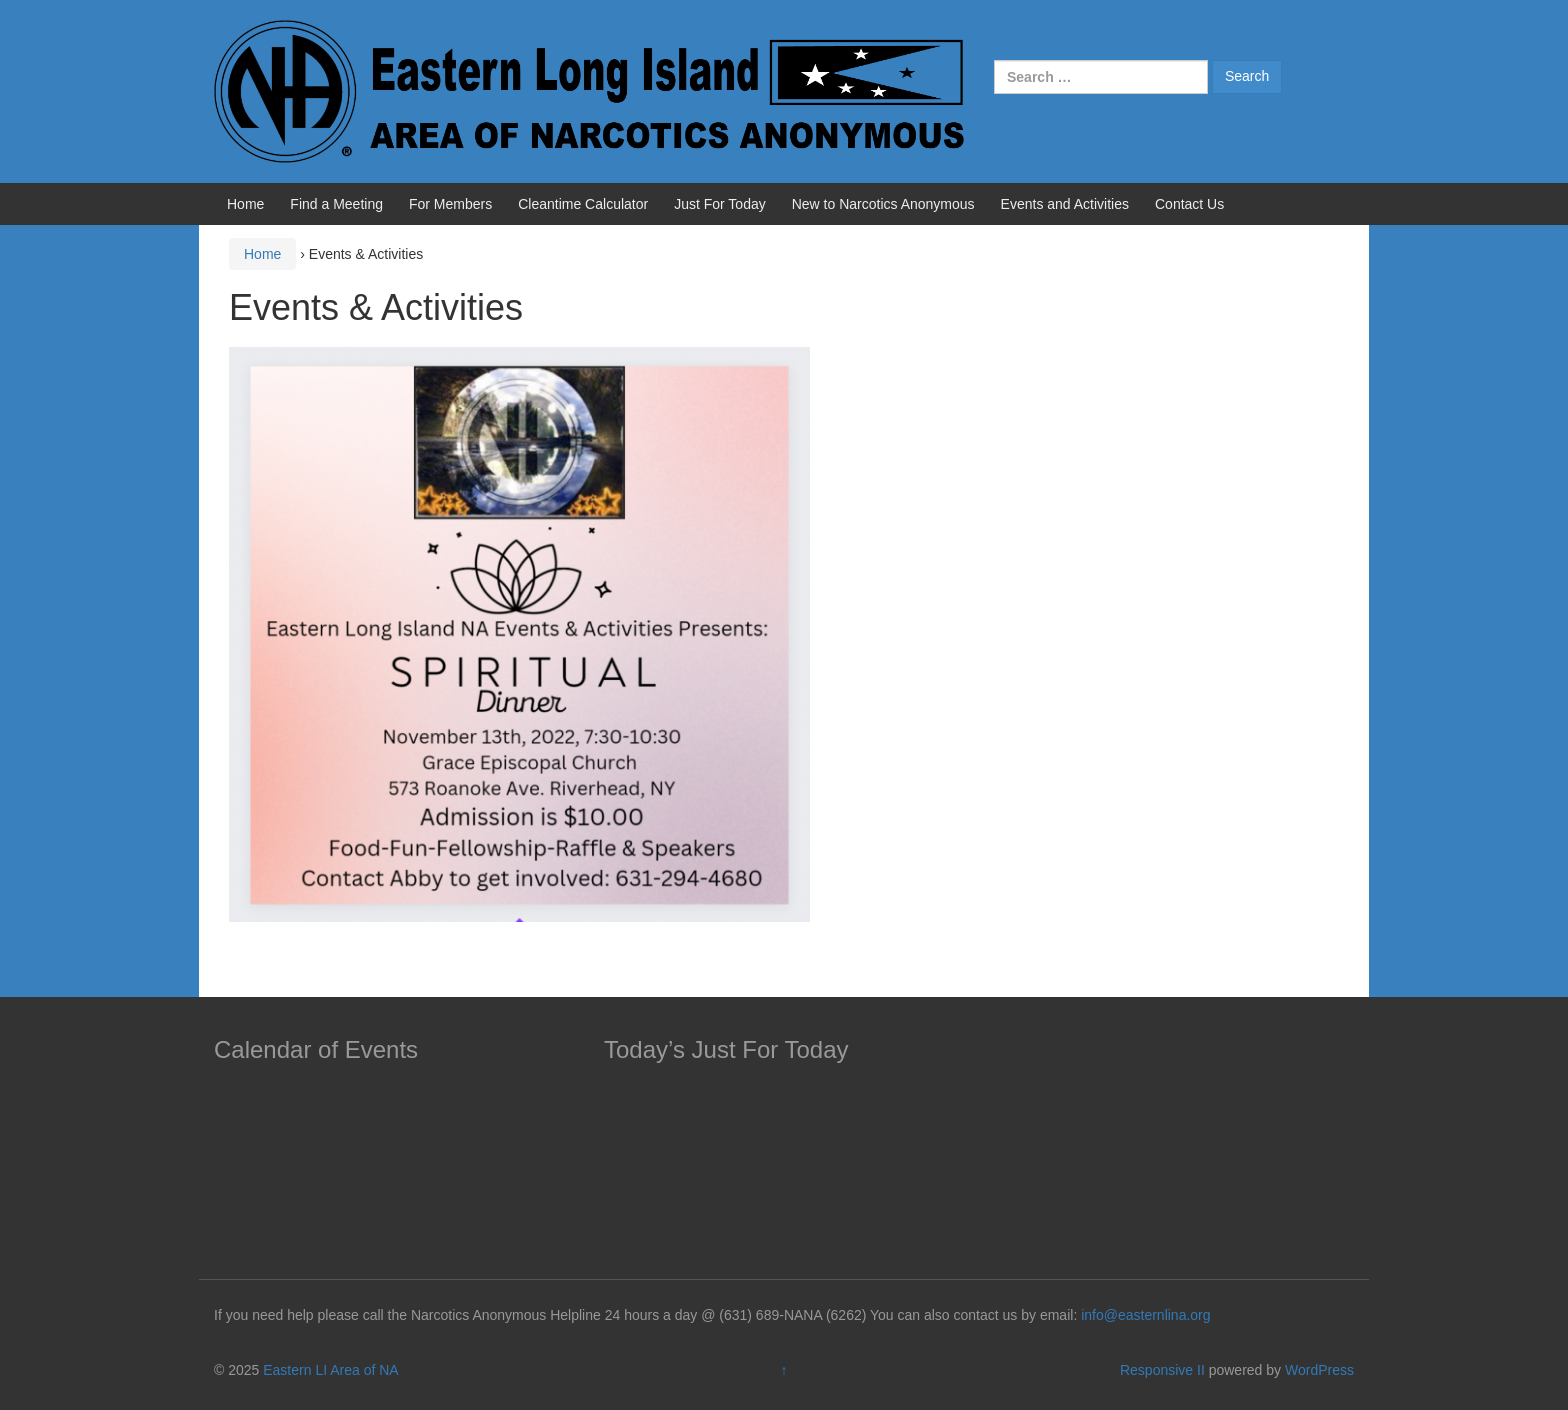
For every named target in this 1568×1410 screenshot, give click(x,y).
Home (245, 204)
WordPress (1319, 1370)
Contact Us (1189, 204)
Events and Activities (1065, 204)
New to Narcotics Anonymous (883, 204)
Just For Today (720, 204)
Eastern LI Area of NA (330, 1370)
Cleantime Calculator (583, 204)
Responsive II (1162, 1370)
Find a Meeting (336, 204)
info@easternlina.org (1145, 1315)
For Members (450, 204)
